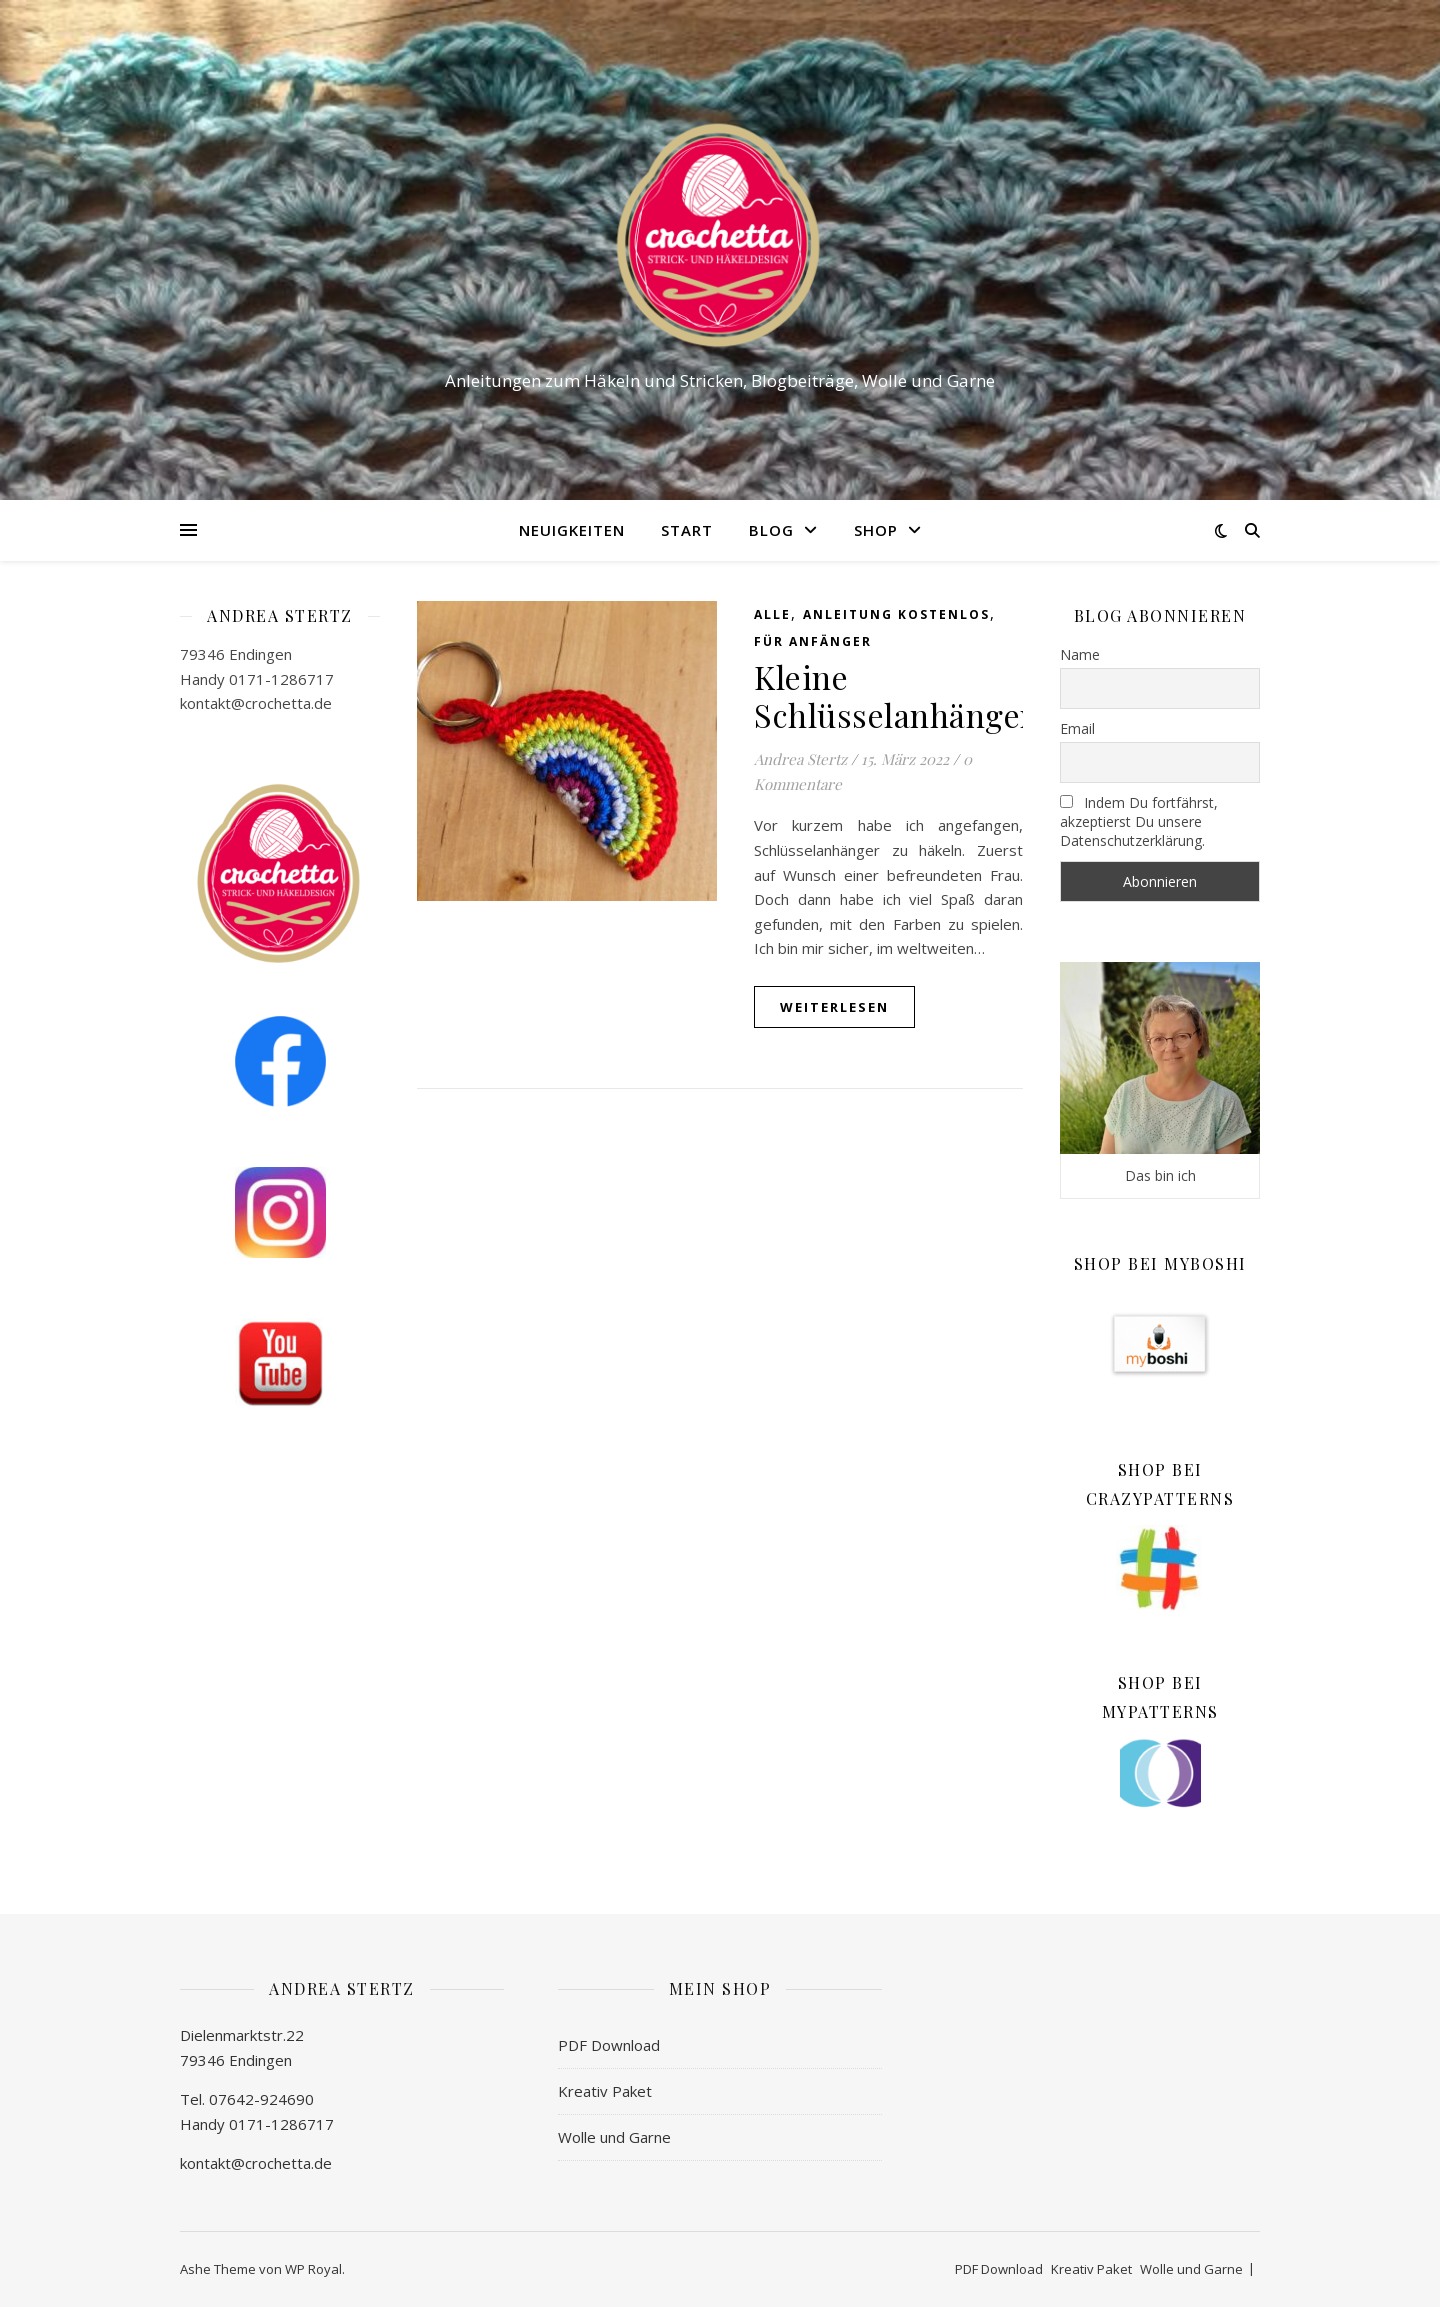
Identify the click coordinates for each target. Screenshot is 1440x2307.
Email (1077, 728)
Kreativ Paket (605, 2091)
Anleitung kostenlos (896, 614)
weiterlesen (834, 1007)
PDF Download (609, 2045)
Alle (772, 614)
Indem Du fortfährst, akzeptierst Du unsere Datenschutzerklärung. (1139, 821)
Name (1080, 654)
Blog (771, 530)
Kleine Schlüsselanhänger (894, 695)
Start (687, 530)
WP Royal (313, 2269)
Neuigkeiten (572, 530)
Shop (876, 530)
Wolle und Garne (614, 2137)
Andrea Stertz (800, 759)
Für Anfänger (813, 641)
